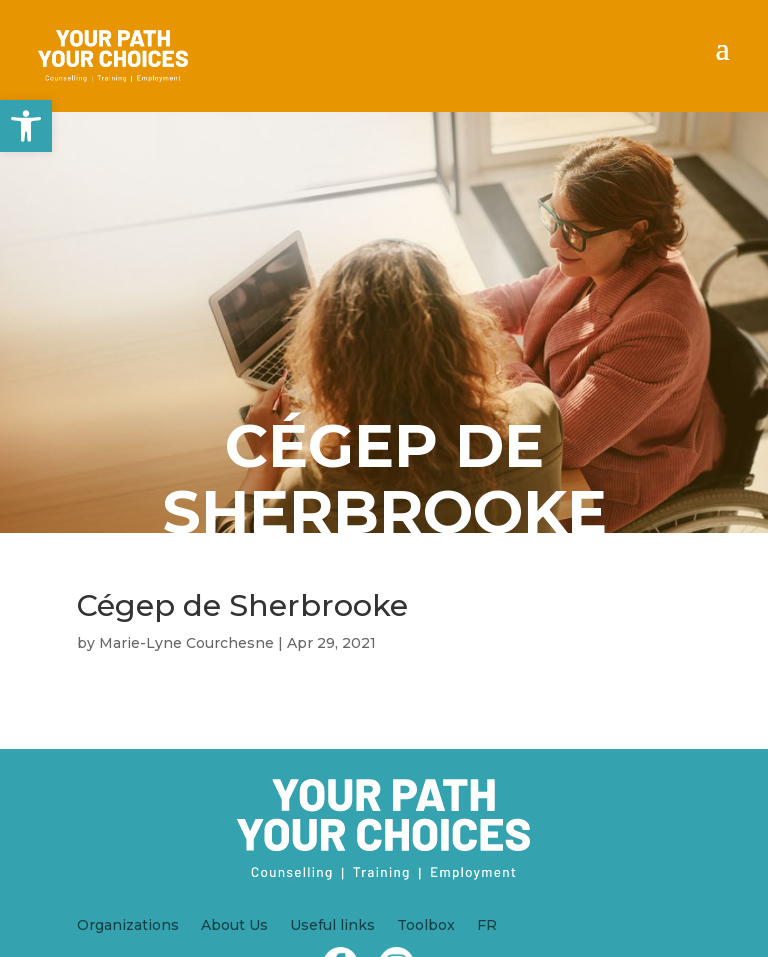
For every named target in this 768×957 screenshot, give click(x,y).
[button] (26, 126)
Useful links (332, 926)
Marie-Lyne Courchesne (186, 643)
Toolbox (426, 926)
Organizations (128, 926)
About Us (234, 926)
